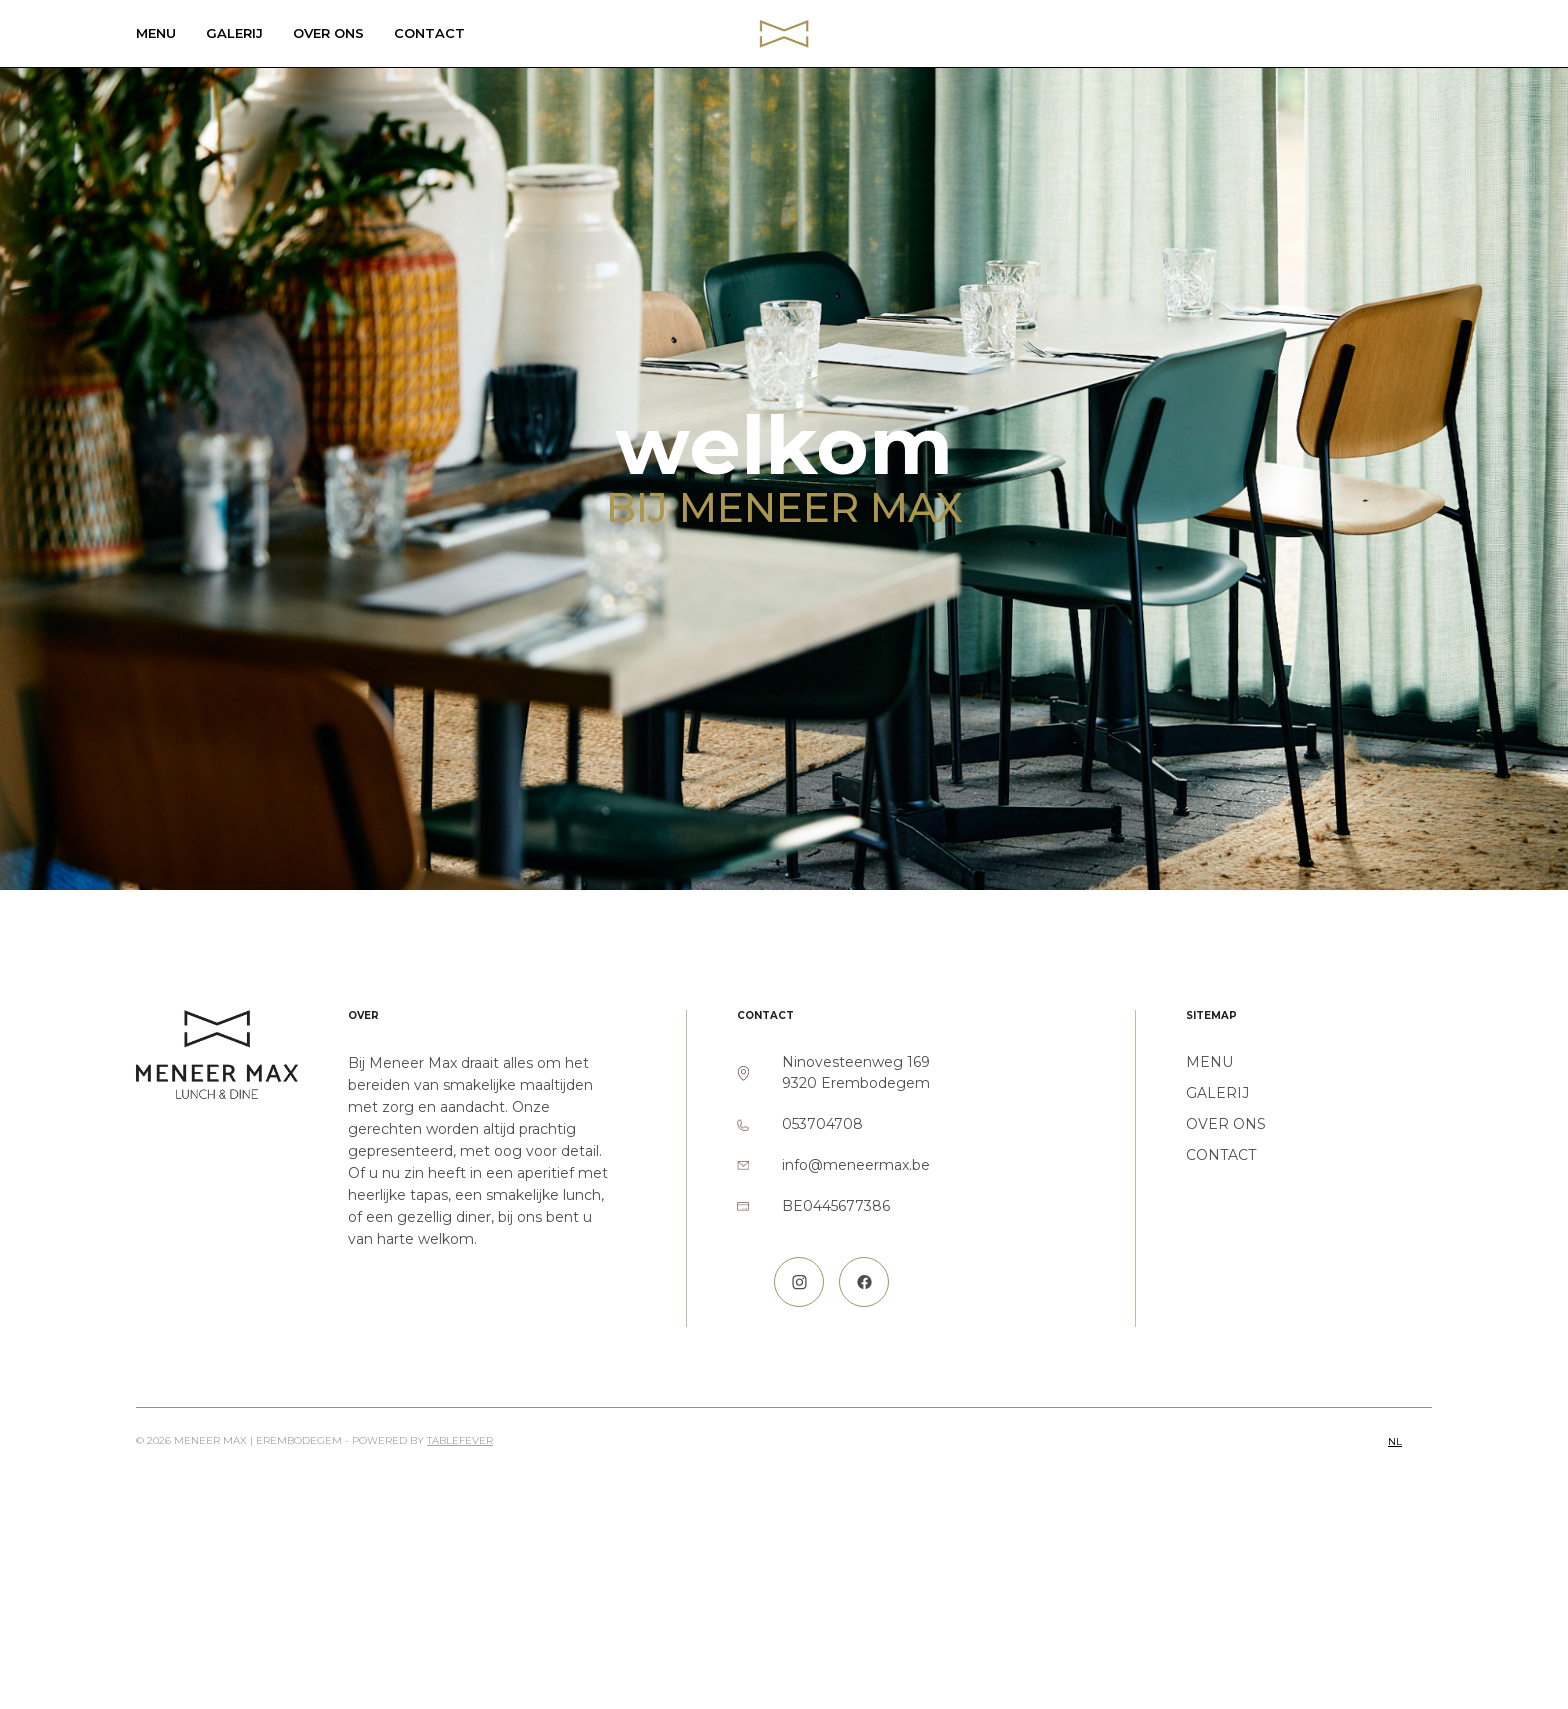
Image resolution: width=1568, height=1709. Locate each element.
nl (1395, 1441)
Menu (156, 33)
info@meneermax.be (856, 1165)
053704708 (822, 1124)
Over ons (328, 33)
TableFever (460, 1440)
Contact (429, 33)
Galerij (234, 33)
